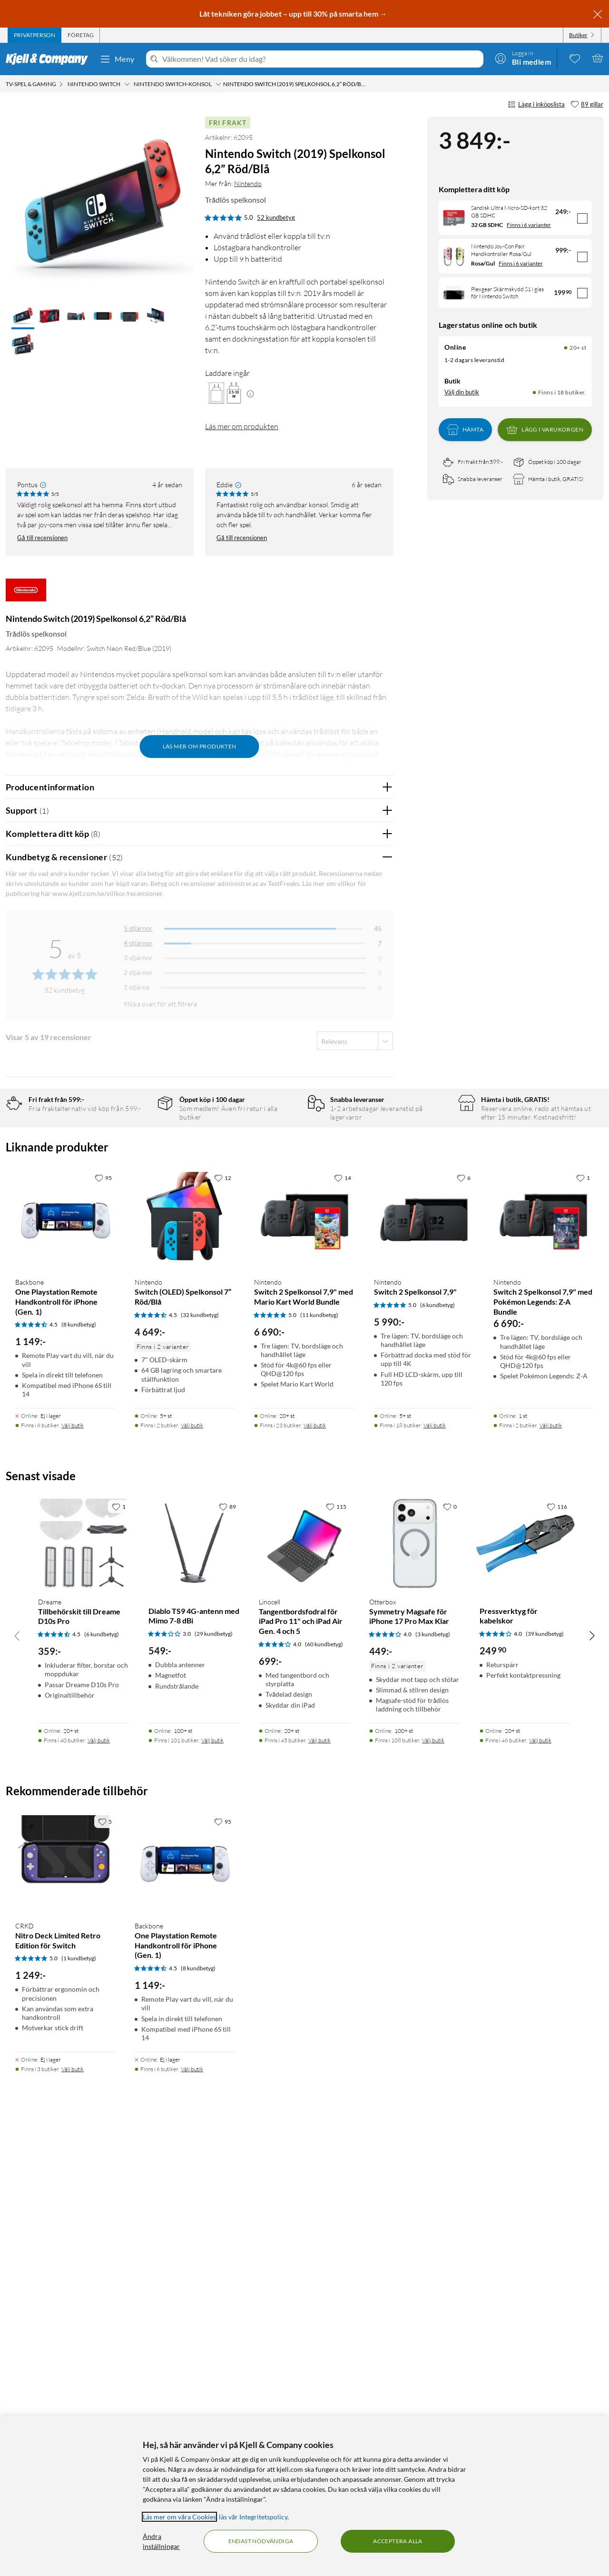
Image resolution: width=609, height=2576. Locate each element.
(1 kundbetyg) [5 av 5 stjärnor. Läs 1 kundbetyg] (78, 2400)
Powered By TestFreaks (353, 1430)
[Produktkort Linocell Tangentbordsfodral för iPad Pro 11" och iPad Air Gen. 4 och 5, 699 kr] (304, 1985)
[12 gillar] (222, 1620)
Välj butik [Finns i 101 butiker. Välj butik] (212, 2182)
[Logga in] (523, 58)
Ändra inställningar (161, 2541)
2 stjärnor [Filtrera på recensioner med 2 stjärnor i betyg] (138, 972)
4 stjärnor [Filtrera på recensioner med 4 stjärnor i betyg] (138, 943)
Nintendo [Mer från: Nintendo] (248, 183)
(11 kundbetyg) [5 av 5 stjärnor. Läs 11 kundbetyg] (319, 1756)
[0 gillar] (450, 1948)
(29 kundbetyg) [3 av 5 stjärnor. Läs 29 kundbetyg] (214, 2076)
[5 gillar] (105, 2263)
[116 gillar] (557, 1948)
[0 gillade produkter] (574, 58)
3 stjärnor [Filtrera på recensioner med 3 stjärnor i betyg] (138, 958)
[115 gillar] (336, 1948)
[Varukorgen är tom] (597, 58)
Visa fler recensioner (199, 1457)
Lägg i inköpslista (536, 104)
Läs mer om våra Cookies (179, 2517)
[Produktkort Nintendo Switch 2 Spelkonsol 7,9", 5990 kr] (424, 1662)
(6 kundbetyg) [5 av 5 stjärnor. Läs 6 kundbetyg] (437, 1747)
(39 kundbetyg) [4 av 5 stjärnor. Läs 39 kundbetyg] (545, 2076)
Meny (117, 59)
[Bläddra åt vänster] (17, 2077)
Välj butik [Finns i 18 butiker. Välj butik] (434, 1867)
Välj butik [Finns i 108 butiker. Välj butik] (433, 2182)
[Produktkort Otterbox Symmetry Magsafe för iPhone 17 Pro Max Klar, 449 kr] (414, 1985)
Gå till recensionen (42, 537)
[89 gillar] (586, 104)
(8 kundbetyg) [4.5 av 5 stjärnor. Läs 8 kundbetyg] (78, 1766)
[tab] (34, 35)
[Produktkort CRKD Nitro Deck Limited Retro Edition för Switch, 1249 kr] (65, 2305)
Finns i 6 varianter (529, 224)
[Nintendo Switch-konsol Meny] (218, 84)
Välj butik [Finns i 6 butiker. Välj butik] (72, 1867)
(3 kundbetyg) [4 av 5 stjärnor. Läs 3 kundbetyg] (432, 2076)
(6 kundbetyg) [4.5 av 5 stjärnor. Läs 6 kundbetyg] (101, 2076)
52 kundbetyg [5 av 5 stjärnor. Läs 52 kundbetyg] (276, 217)
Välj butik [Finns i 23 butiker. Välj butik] (315, 1867)
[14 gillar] (342, 1620)
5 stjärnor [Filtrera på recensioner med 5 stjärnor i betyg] (138, 928)
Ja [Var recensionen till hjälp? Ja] (359, 1116)
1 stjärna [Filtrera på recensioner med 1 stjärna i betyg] (136, 987)
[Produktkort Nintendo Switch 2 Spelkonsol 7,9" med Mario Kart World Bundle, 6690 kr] (304, 1662)
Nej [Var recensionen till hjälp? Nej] (378, 1116)
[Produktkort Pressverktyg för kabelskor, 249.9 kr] (525, 1985)
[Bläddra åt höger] (591, 2077)
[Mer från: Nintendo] (26, 595)
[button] (22, 317)
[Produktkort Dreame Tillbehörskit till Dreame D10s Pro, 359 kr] (83, 1985)
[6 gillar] (464, 1620)
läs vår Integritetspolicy (253, 2517)
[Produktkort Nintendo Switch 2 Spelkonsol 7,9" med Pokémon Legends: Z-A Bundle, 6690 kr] (544, 1662)
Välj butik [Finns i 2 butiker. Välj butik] (192, 1867)
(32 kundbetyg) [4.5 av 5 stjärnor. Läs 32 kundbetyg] (200, 1756)
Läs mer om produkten (241, 426)
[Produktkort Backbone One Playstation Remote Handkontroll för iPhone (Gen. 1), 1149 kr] (65, 1662)
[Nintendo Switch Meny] (127, 84)
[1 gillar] (583, 1620)
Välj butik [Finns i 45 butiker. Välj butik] (319, 2182)
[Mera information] (250, 393)
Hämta (465, 429)
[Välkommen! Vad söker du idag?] (321, 59)
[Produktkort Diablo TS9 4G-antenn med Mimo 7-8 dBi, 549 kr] (194, 1985)
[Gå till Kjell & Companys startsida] (50, 59)
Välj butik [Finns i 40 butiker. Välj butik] (99, 2182)
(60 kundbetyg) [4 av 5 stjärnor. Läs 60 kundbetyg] (324, 2086)
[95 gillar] (103, 1620)
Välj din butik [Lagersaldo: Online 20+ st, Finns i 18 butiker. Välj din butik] (461, 392)
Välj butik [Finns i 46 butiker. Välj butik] (540, 2182)
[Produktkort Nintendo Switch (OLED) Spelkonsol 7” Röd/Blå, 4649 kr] (185, 1662)
